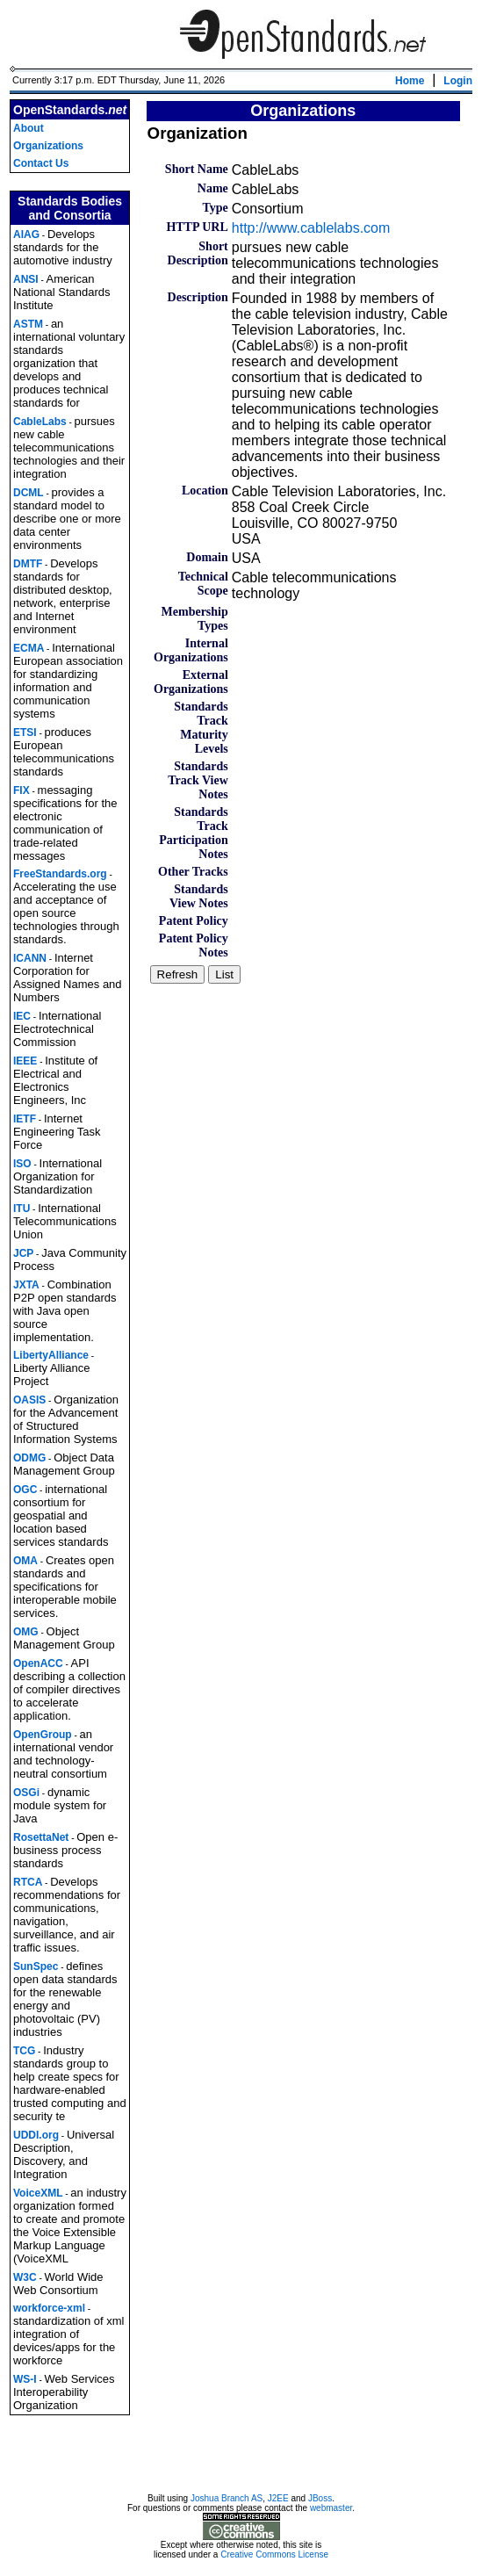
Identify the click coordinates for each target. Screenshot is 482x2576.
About (28, 128)
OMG (26, 1632)
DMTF (27, 564)
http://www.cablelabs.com (311, 227)
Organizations (48, 146)
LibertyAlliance (51, 1355)
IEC (22, 1016)
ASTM (28, 324)
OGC (25, 1489)
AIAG (26, 234)
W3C (25, 2277)
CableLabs (40, 421)
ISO (22, 1164)
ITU (21, 1208)
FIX (21, 790)
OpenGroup (42, 1734)
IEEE (25, 1061)
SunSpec (35, 1966)
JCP (23, 1253)
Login (457, 81)
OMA (25, 1561)
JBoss (320, 2501)
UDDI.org (36, 2135)
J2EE (278, 2501)
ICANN (30, 958)
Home (409, 81)
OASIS (29, 1400)
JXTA (26, 1285)
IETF (24, 1119)
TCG (24, 2051)
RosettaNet (40, 1837)
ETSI (25, 732)
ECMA (28, 648)
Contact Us (40, 163)
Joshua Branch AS (227, 2501)
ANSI (26, 279)
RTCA (27, 1882)
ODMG (29, 1458)
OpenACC (38, 1663)
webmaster (331, 2510)
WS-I (25, 2379)
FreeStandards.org (60, 874)
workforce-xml (49, 2308)
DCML (28, 493)
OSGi (26, 1792)
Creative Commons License (274, 2557)
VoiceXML (37, 2193)
